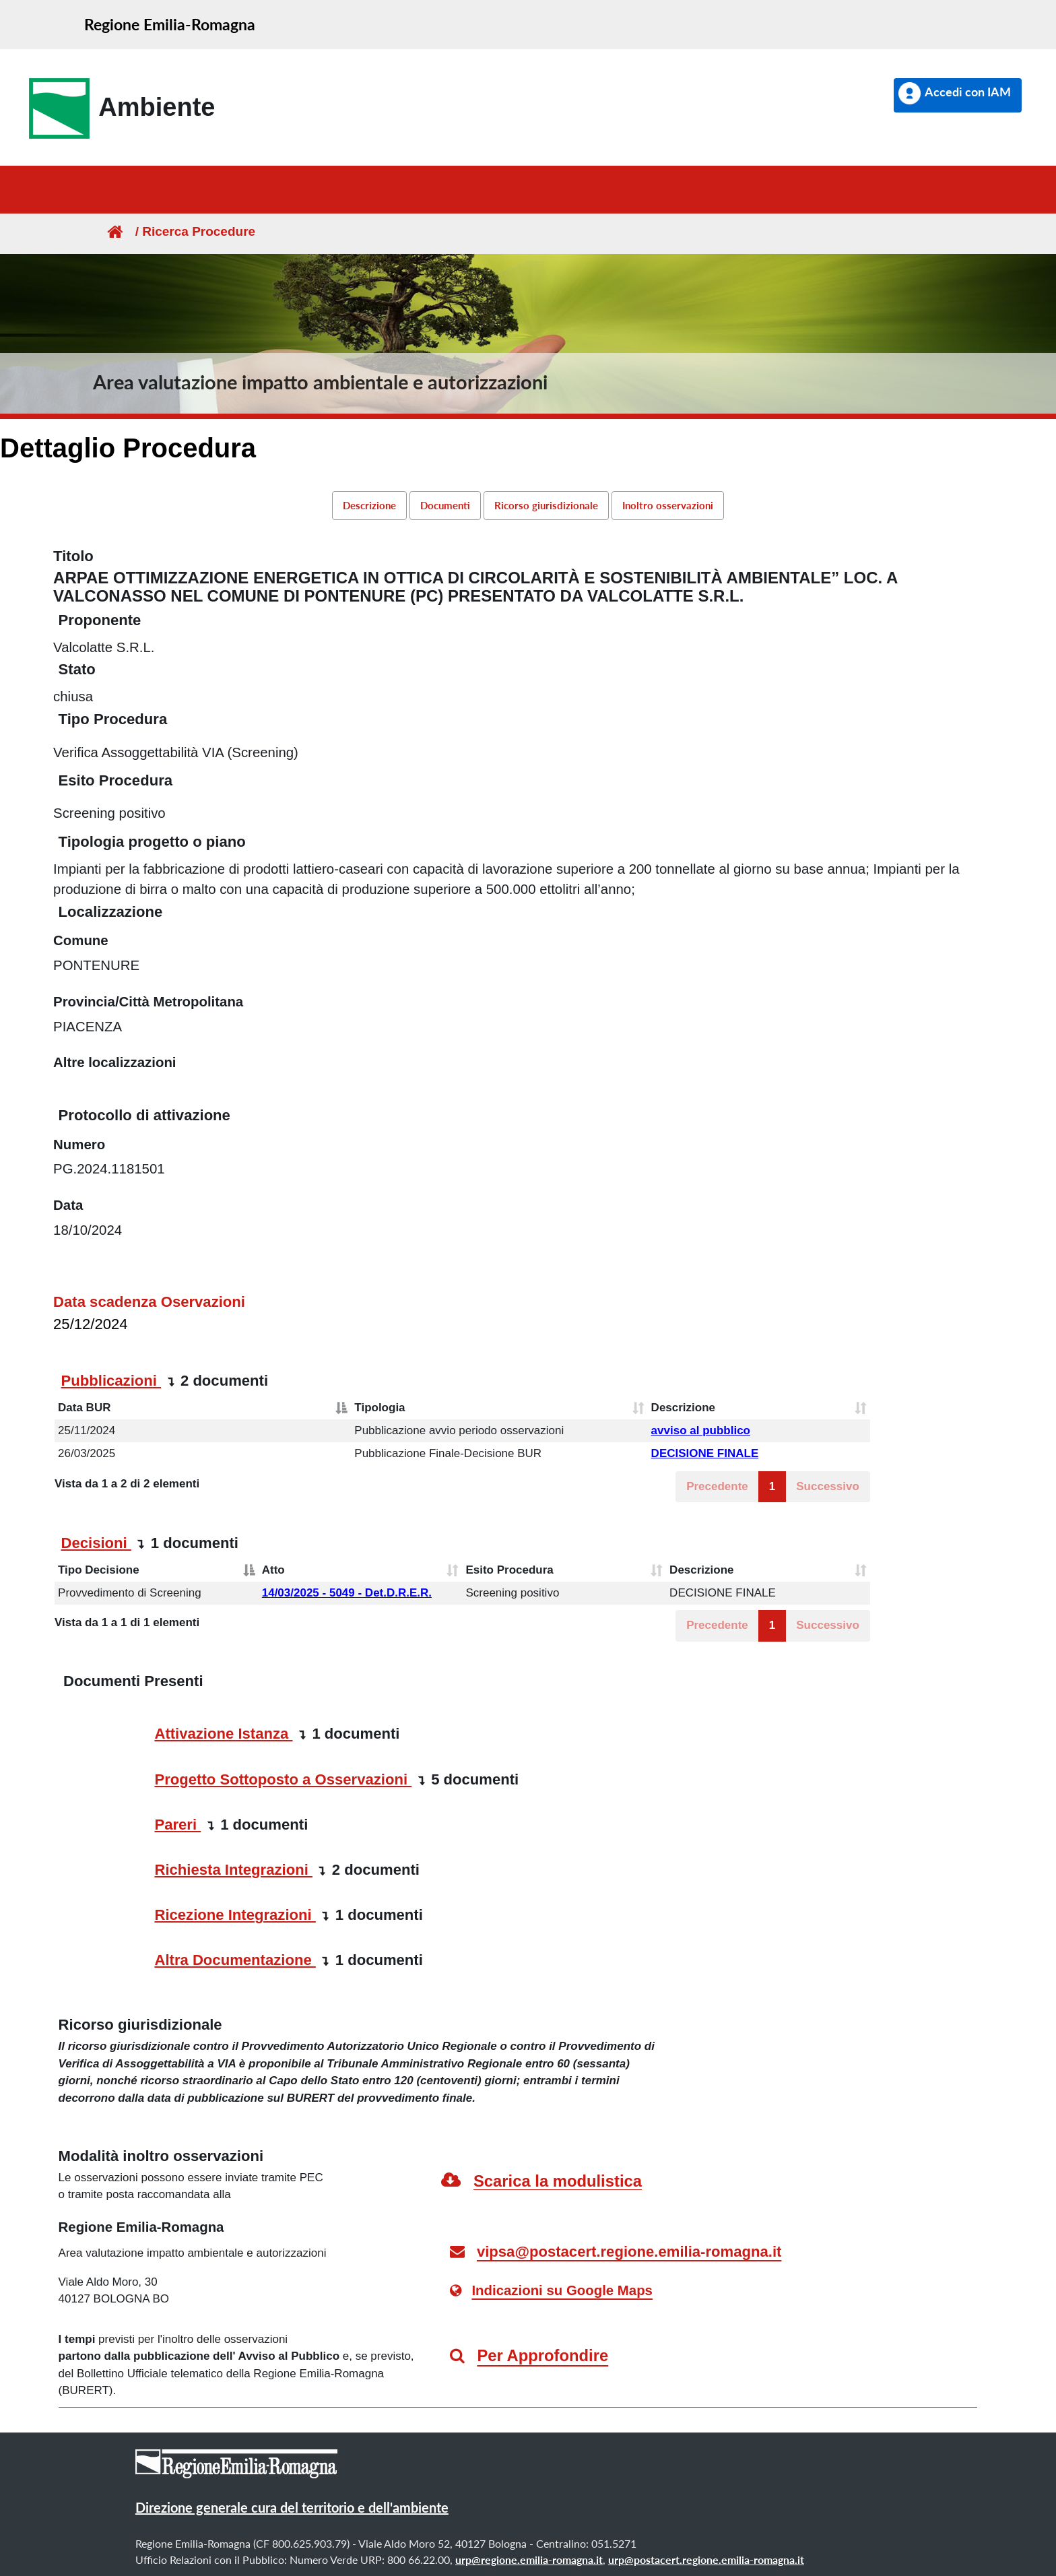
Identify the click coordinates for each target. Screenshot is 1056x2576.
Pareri (177, 1824)
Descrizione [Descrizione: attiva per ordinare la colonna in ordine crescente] (683, 1407)
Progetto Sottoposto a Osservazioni (282, 1779)
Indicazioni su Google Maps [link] (562, 2290)
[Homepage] (114, 231)
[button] (958, 95)
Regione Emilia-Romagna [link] (169, 24)
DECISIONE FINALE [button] (705, 1453)
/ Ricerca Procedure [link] (190, 231)
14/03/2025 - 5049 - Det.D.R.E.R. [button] (347, 1592)
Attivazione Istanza (223, 1733)
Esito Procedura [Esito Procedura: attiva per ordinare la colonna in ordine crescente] (509, 1570)
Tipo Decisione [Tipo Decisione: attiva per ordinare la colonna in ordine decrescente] (98, 1570)
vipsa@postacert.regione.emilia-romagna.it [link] (629, 2251)
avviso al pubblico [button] (700, 1430)
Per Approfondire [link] (542, 2355)
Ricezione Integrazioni (234, 1914)
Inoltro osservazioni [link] (667, 505)
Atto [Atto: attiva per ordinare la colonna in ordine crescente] (273, 1570)
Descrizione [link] (369, 505)
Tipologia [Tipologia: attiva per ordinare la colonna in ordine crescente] (379, 1407)
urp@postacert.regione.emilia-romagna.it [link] (706, 2559)
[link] (117, 108)
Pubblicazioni (111, 1380)
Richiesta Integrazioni (233, 1869)
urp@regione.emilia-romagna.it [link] (529, 2559)
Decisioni (96, 1543)
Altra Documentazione (234, 1960)
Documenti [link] (445, 505)
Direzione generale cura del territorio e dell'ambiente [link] (292, 2507)
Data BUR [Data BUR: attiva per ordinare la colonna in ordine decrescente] (84, 1407)
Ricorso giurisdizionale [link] (546, 505)
